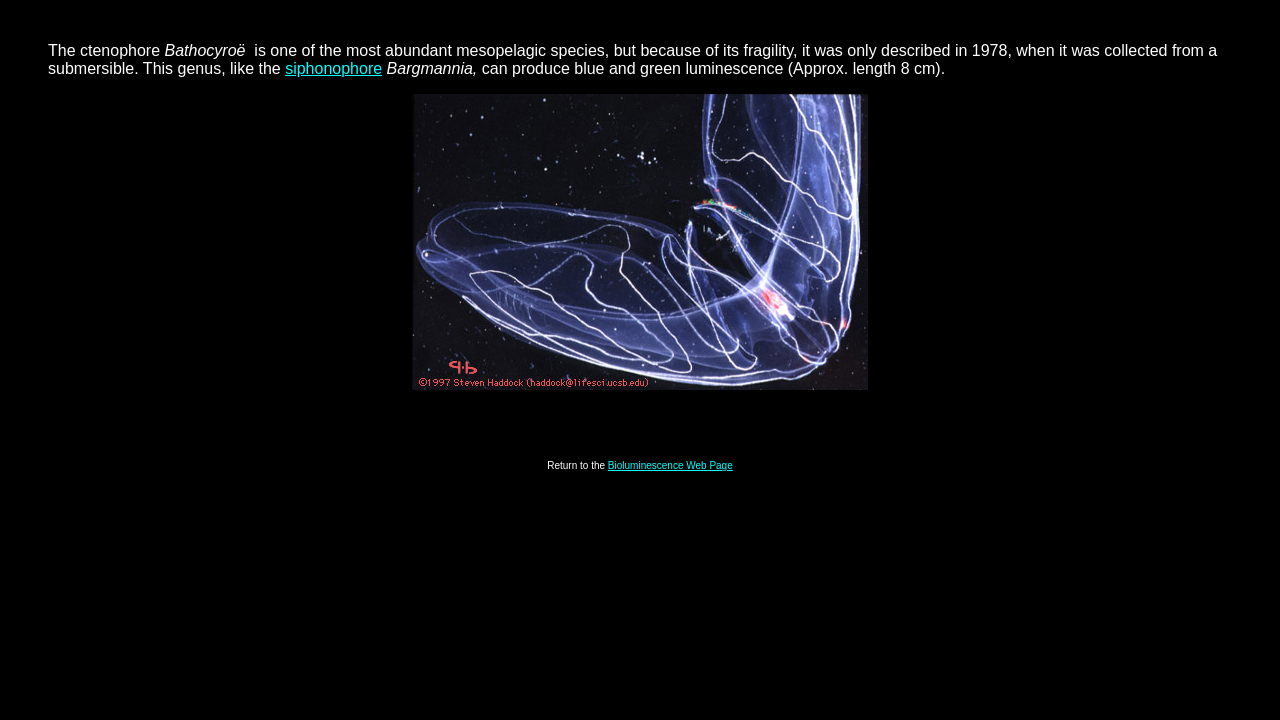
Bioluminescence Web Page (670, 465)
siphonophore (333, 68)
